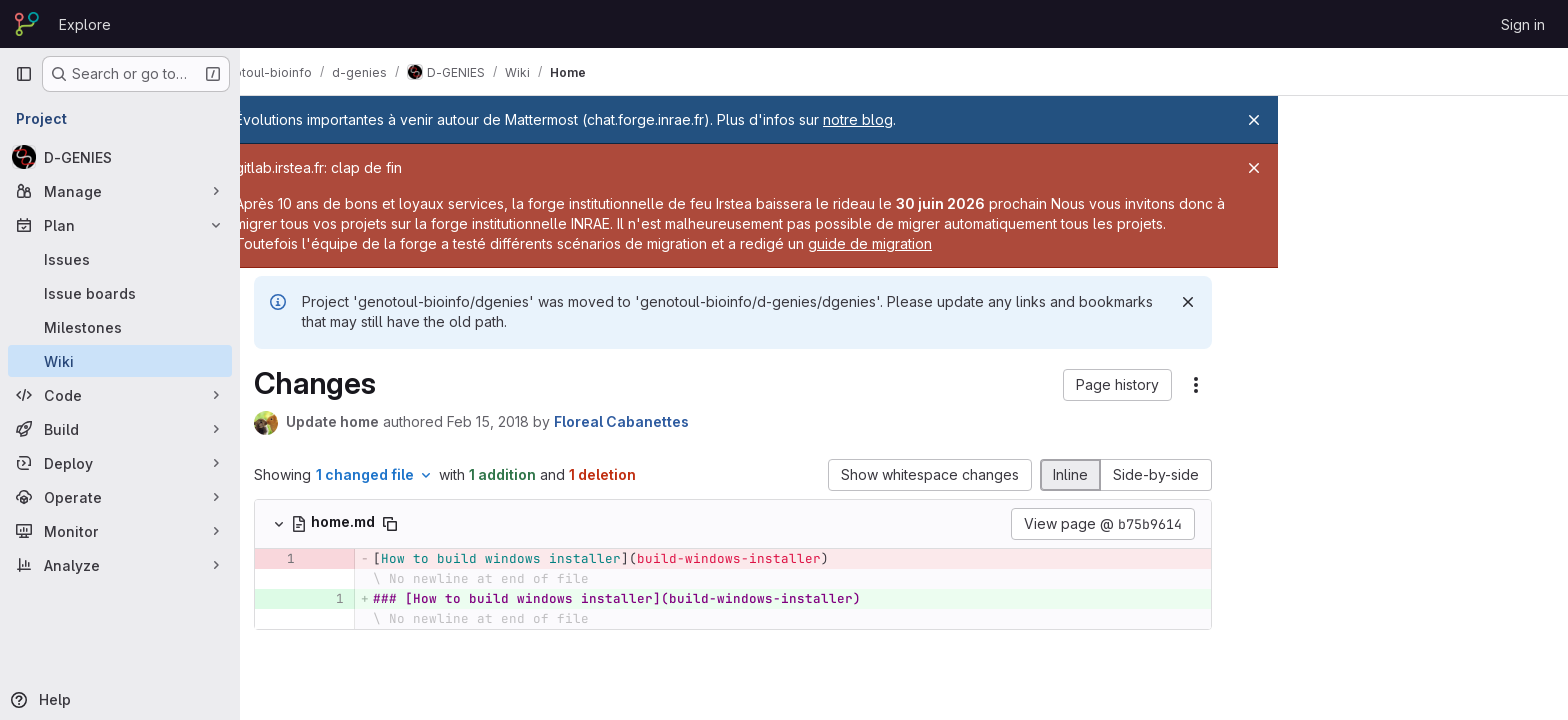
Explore (85, 24)
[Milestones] (120, 327)
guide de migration (1032, 243)
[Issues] (120, 259)
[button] (1143, 385)
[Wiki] (120, 361)
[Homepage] (27, 24)
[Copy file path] (416, 524)
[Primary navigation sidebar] (24, 74)
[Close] (1254, 120)
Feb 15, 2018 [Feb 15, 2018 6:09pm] (514, 421)
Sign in (1523, 24)
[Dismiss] (1214, 302)
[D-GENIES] (120, 157)
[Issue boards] (120, 293)
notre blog (911, 119)
